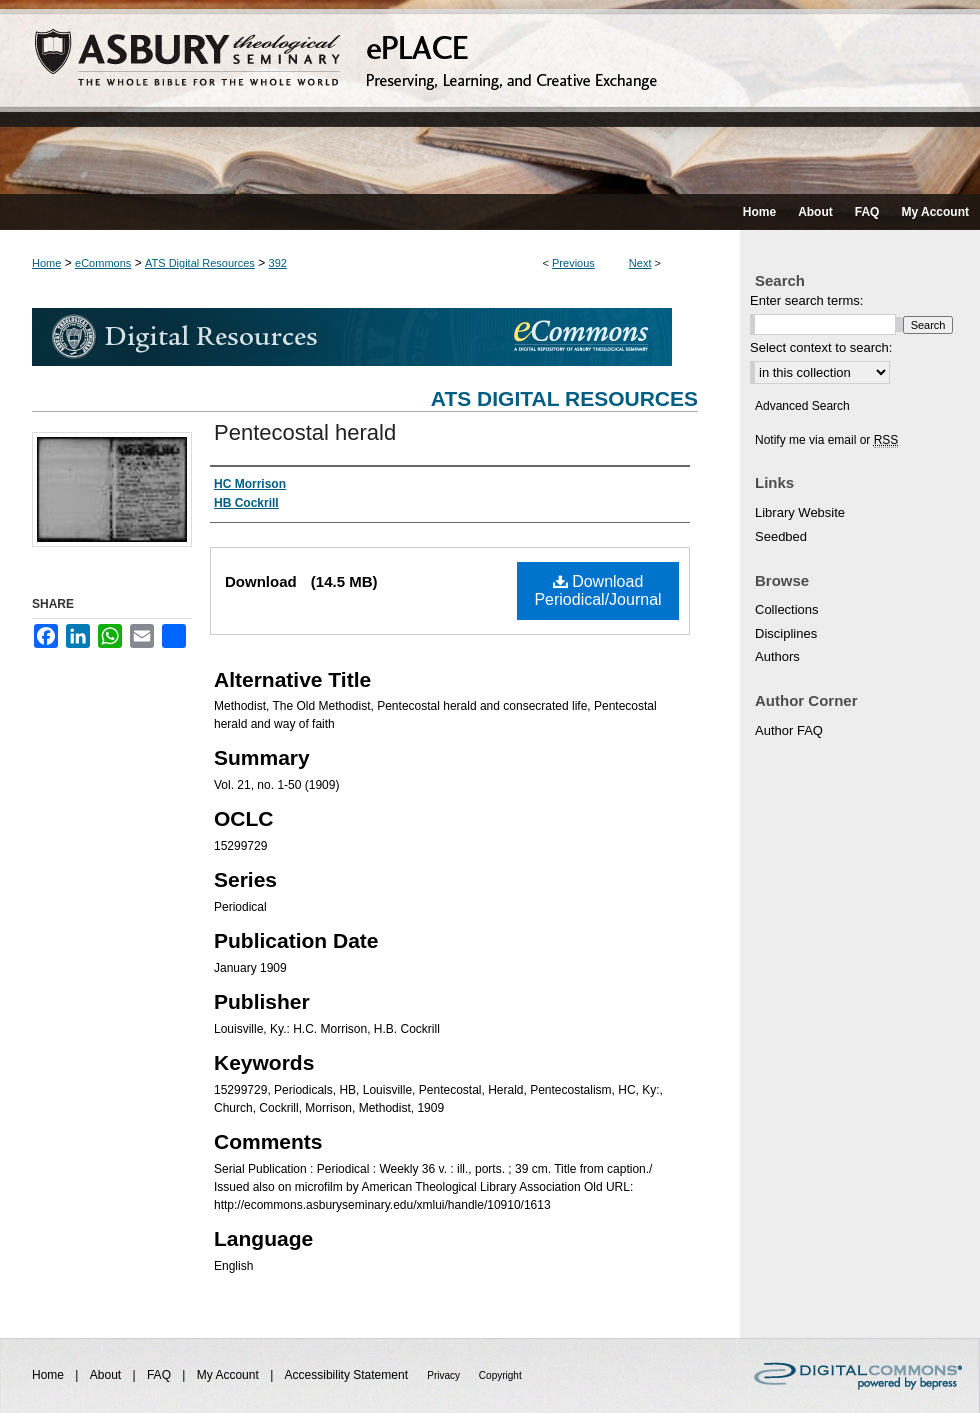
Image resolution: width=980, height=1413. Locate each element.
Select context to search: (821, 347)
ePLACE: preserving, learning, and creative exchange (490, 97)
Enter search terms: (806, 300)
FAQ (160, 1375)
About (107, 1375)
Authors (777, 656)
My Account (229, 1375)
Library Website (800, 512)
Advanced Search (802, 406)
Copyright (500, 1375)
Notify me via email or (826, 440)
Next (640, 263)
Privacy (445, 1375)
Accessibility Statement (348, 1375)
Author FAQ (789, 730)
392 (278, 263)
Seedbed (781, 536)
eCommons (103, 263)
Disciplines (786, 633)
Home (46, 263)
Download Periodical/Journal (597, 590)
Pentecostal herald (305, 432)
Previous (573, 263)
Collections (787, 609)
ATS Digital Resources (200, 263)
